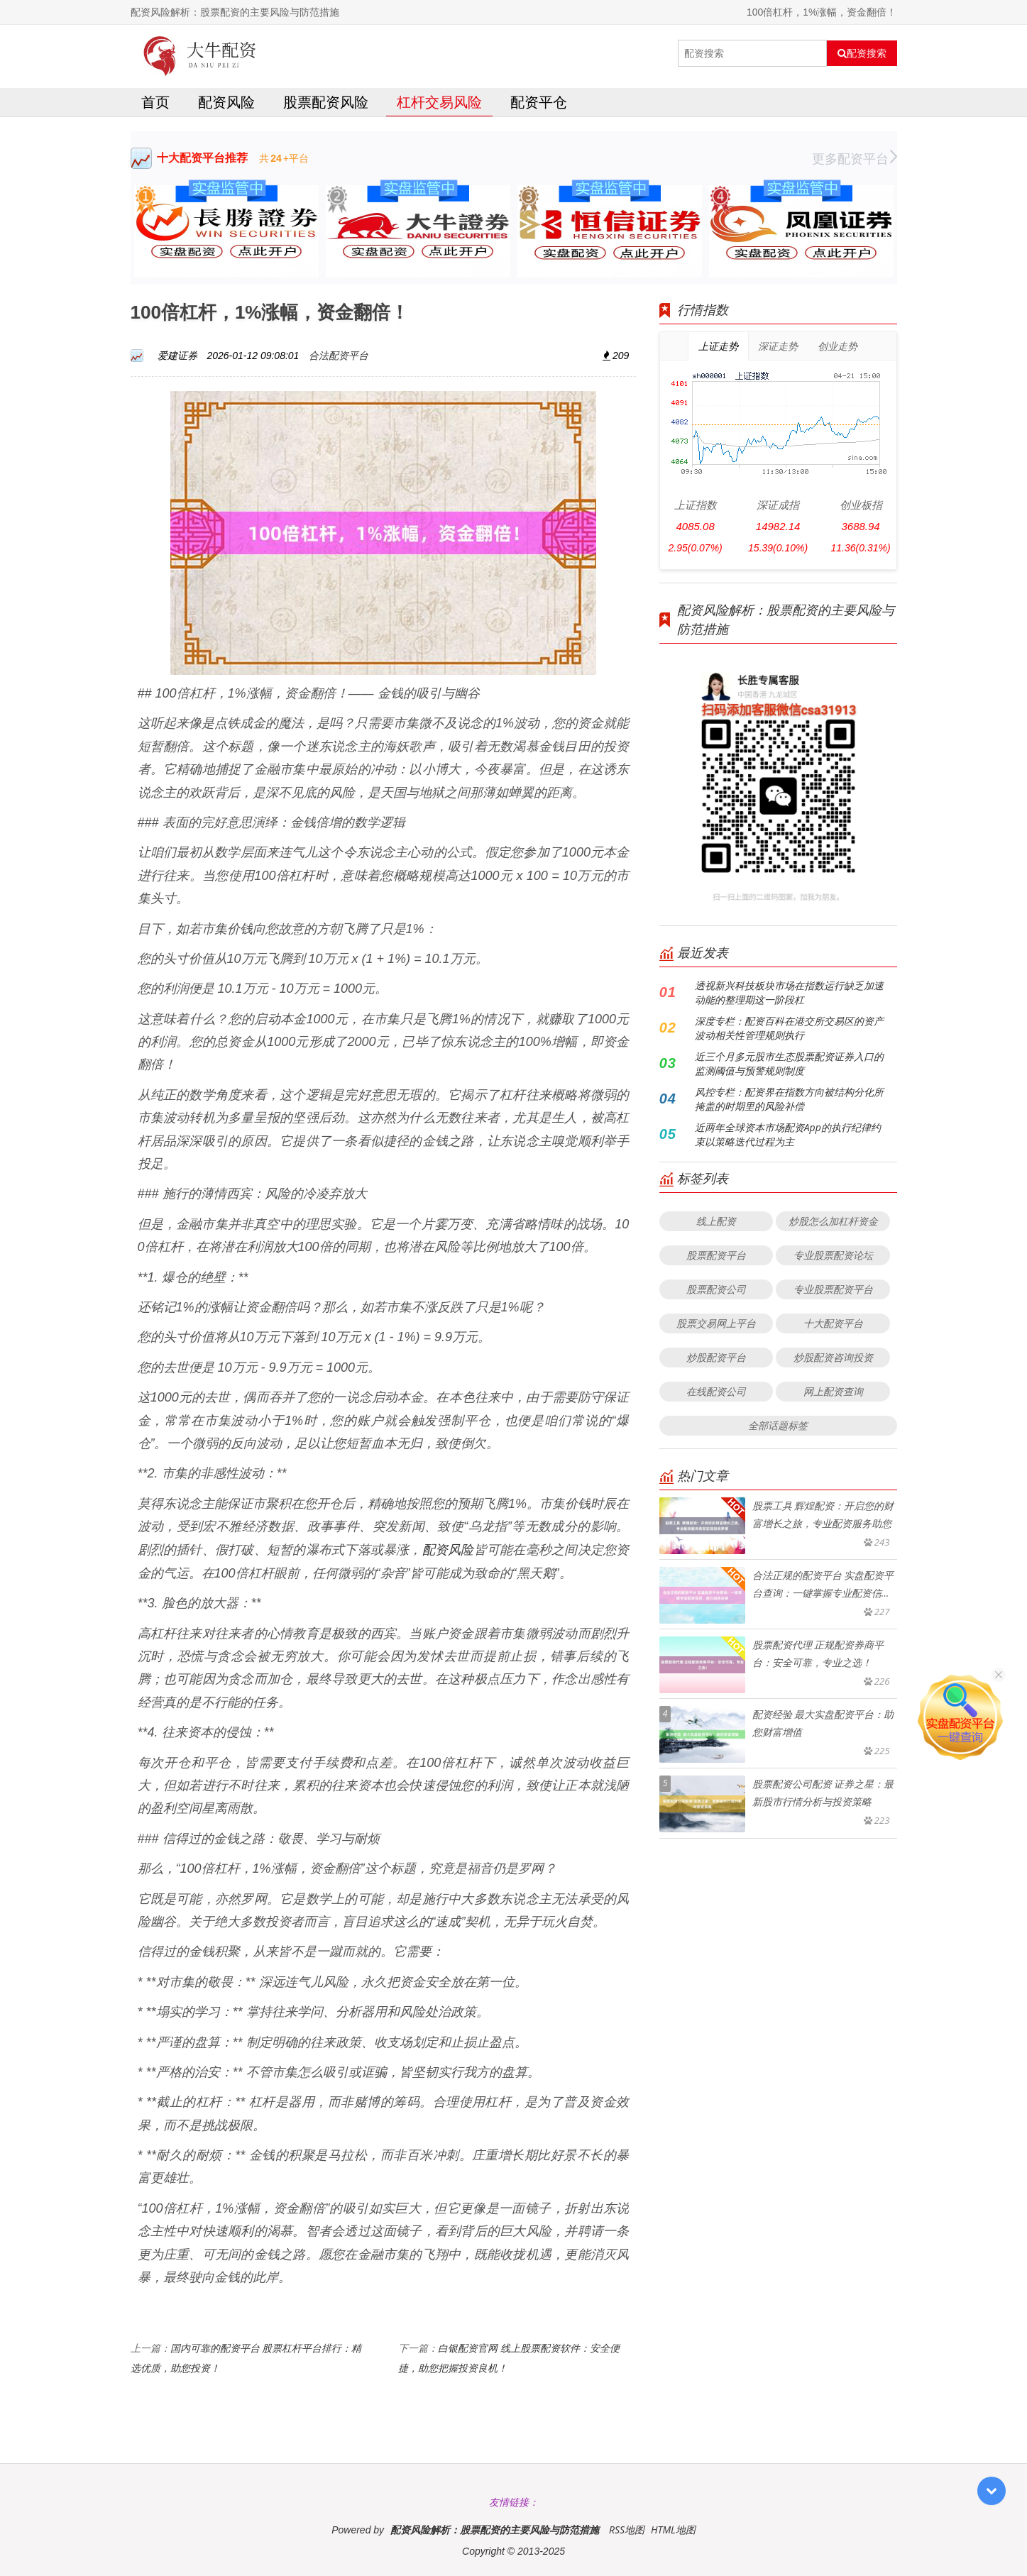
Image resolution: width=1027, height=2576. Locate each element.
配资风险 (226, 101)
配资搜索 (861, 53)
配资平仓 (538, 101)
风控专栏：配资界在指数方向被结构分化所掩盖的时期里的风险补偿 (789, 1099)
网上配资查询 (833, 1391)
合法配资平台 (338, 355)
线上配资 (716, 1221)
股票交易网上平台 (716, 1323)
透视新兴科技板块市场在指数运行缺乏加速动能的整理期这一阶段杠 (789, 992)
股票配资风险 (325, 101)
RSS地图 (626, 2529)
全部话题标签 (778, 1425)
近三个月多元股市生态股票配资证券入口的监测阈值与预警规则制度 (789, 1063)
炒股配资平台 (716, 1357)
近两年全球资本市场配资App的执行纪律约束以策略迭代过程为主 (788, 1134)
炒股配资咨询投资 (833, 1357)
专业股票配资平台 (833, 1289)
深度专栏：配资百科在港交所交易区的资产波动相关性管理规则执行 (789, 1028)
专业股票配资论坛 (833, 1255)
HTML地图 (673, 2529)
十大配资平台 (833, 1323)
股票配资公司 (716, 1289)
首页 (155, 101)
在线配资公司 (716, 1391)
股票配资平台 (716, 1255)
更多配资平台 (854, 158)
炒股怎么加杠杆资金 (833, 1221)
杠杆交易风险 (439, 101)
